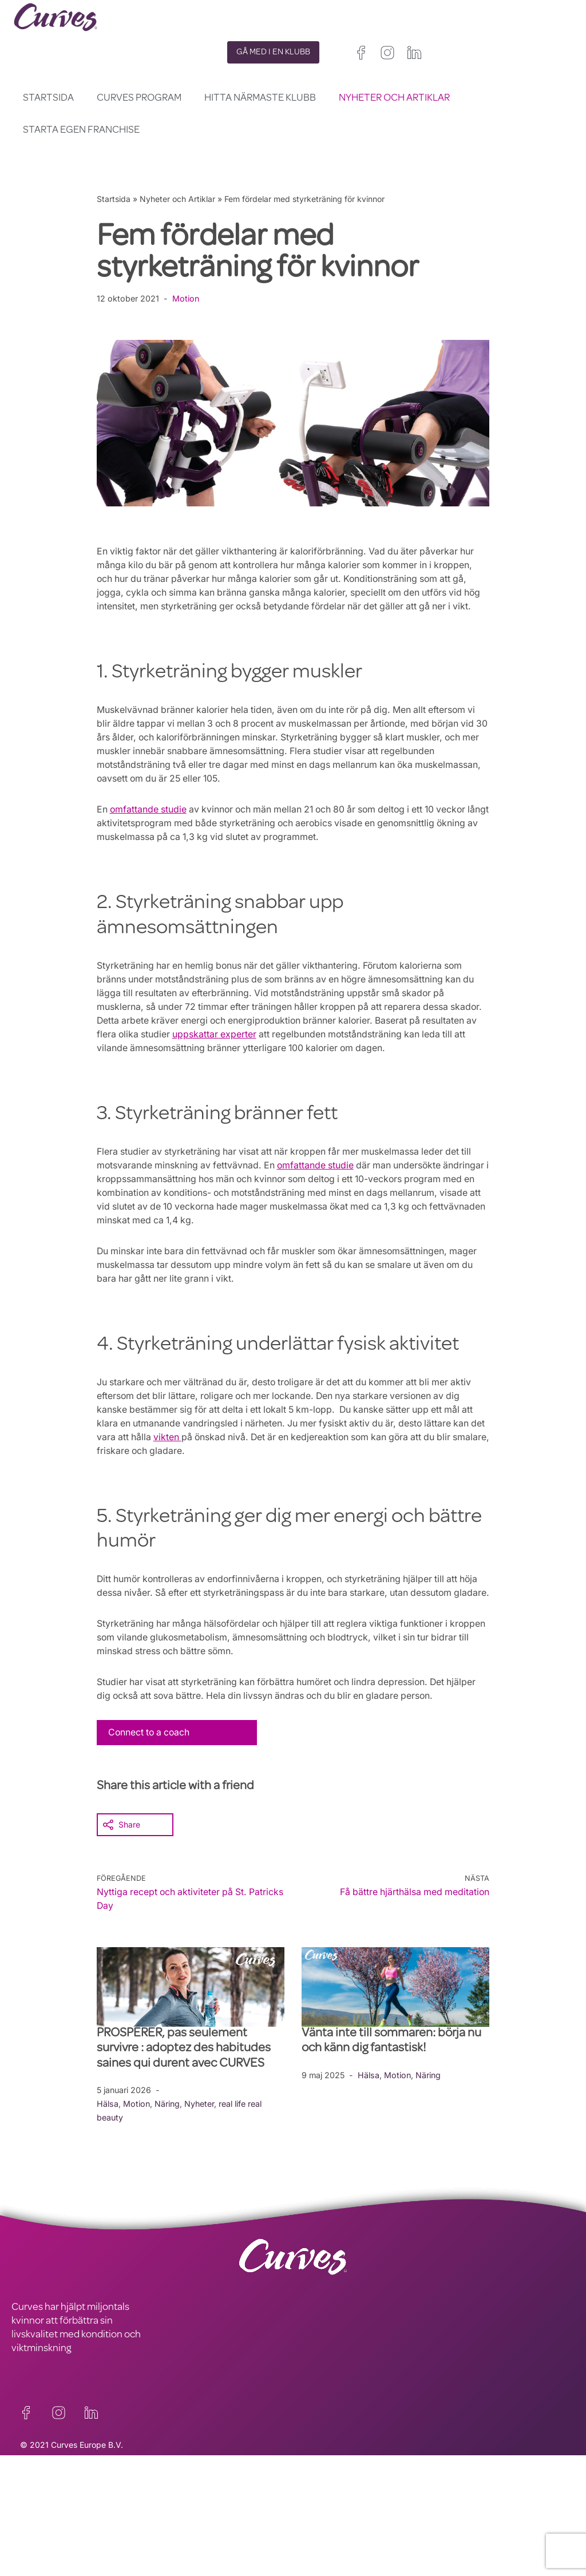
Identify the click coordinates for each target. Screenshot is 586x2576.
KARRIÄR (30, 2533)
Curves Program (139, 98)
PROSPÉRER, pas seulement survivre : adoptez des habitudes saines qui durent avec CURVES (184, 2076)
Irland (363, 2541)
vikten (186, 1450)
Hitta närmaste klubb (260, 98)
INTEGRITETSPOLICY (198, 2520)
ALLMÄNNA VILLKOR (197, 2533)
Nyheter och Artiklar (394, 98)
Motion (186, 298)
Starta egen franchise (81, 130)
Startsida (48, 98)
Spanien (374, 2555)
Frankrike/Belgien (325, 2555)
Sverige (347, 2569)
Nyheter (200, 2130)
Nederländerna (390, 2569)
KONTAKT (32, 2520)
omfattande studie (149, 823)
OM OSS (29, 2547)
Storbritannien (318, 2541)
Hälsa (107, 2130)
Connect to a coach (150, 1759)
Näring (168, 2130)
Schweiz (308, 2569)
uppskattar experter (274, 1047)
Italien (408, 2555)
